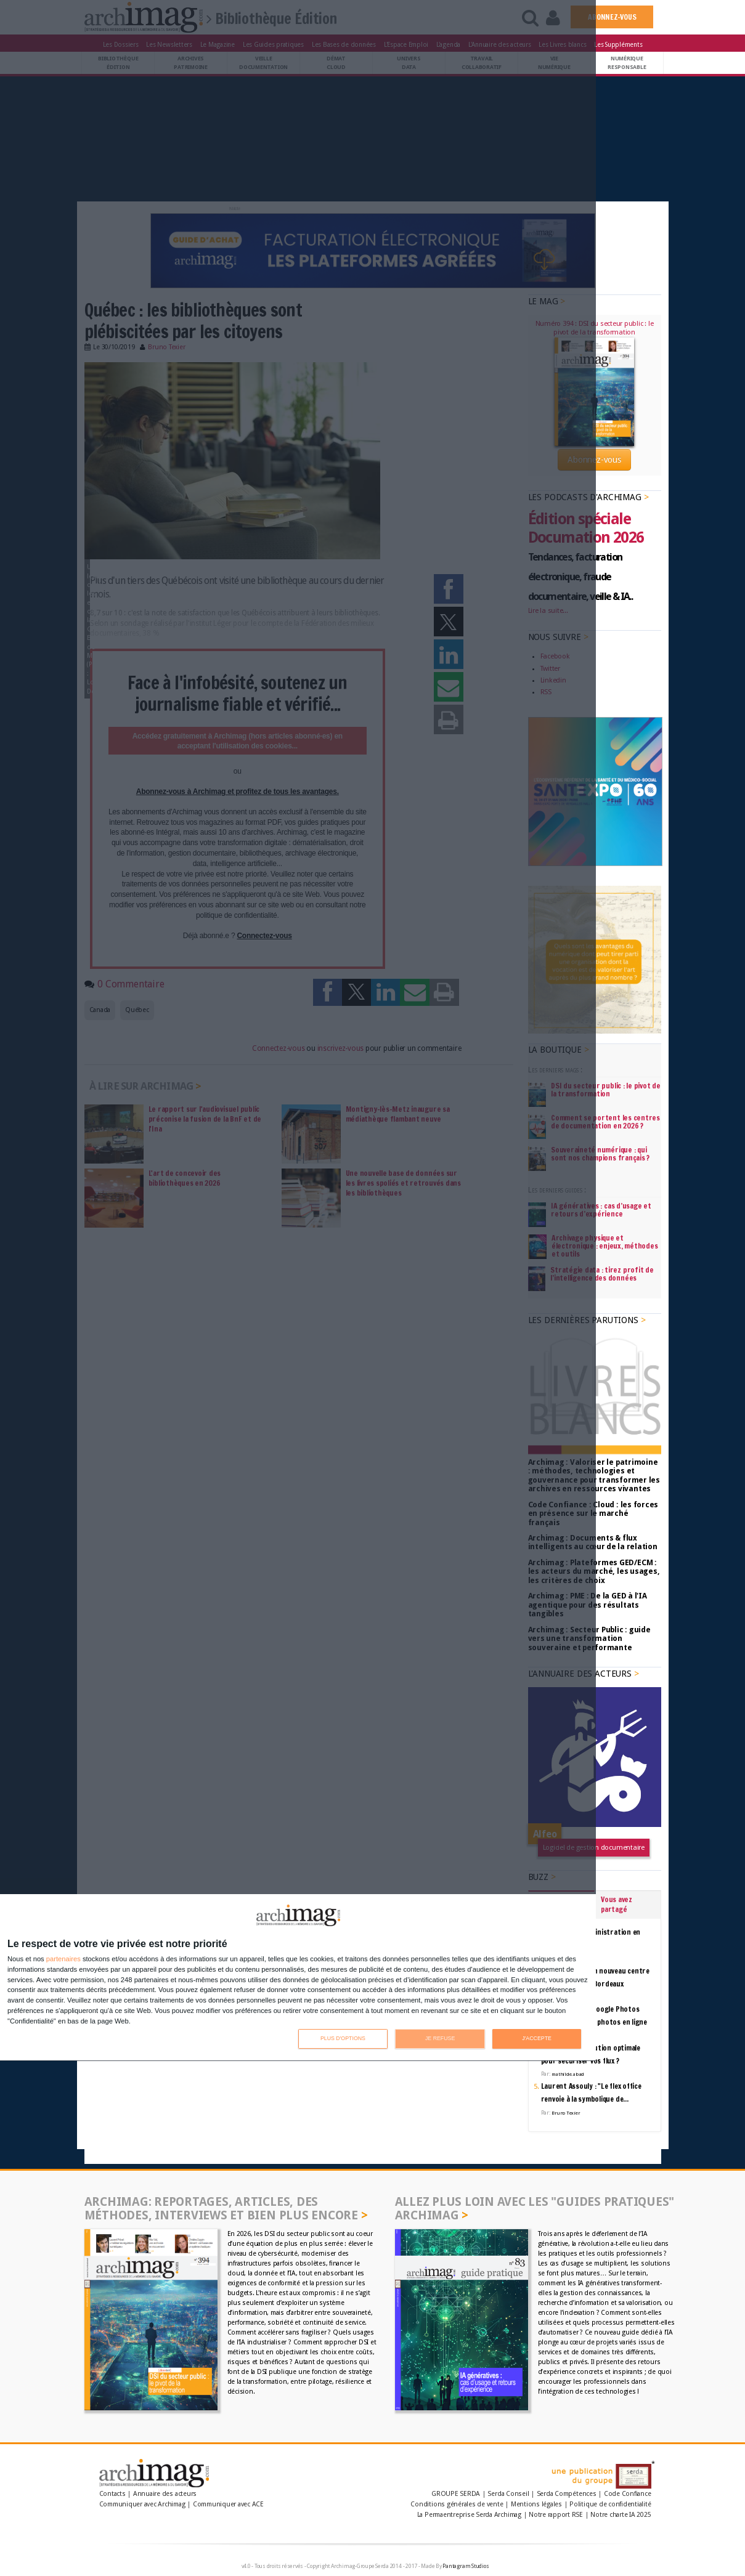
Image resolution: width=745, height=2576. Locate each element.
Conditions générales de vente (456, 2504)
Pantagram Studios (465, 2566)
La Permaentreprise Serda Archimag (469, 2515)
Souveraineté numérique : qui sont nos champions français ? (600, 1153)
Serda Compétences (566, 2494)
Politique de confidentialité (610, 2504)
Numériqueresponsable (627, 62)
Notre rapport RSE (556, 2515)
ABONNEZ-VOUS (612, 17)
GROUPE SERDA (456, 2494)
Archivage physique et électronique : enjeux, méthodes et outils (605, 1246)
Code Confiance (627, 2494)
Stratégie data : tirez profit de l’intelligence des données (601, 1274)
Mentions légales (536, 2504)
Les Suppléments (618, 44)
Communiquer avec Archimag (142, 2504)
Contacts (112, 2494)
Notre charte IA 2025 (620, 2515)
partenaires (63, 1959)
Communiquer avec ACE (228, 2504)
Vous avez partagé (616, 1904)
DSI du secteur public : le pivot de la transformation (606, 1089)
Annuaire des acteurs (165, 2494)
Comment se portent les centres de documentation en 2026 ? (605, 1121)
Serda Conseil (508, 2494)
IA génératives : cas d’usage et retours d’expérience (601, 1210)
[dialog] (298, 1978)
